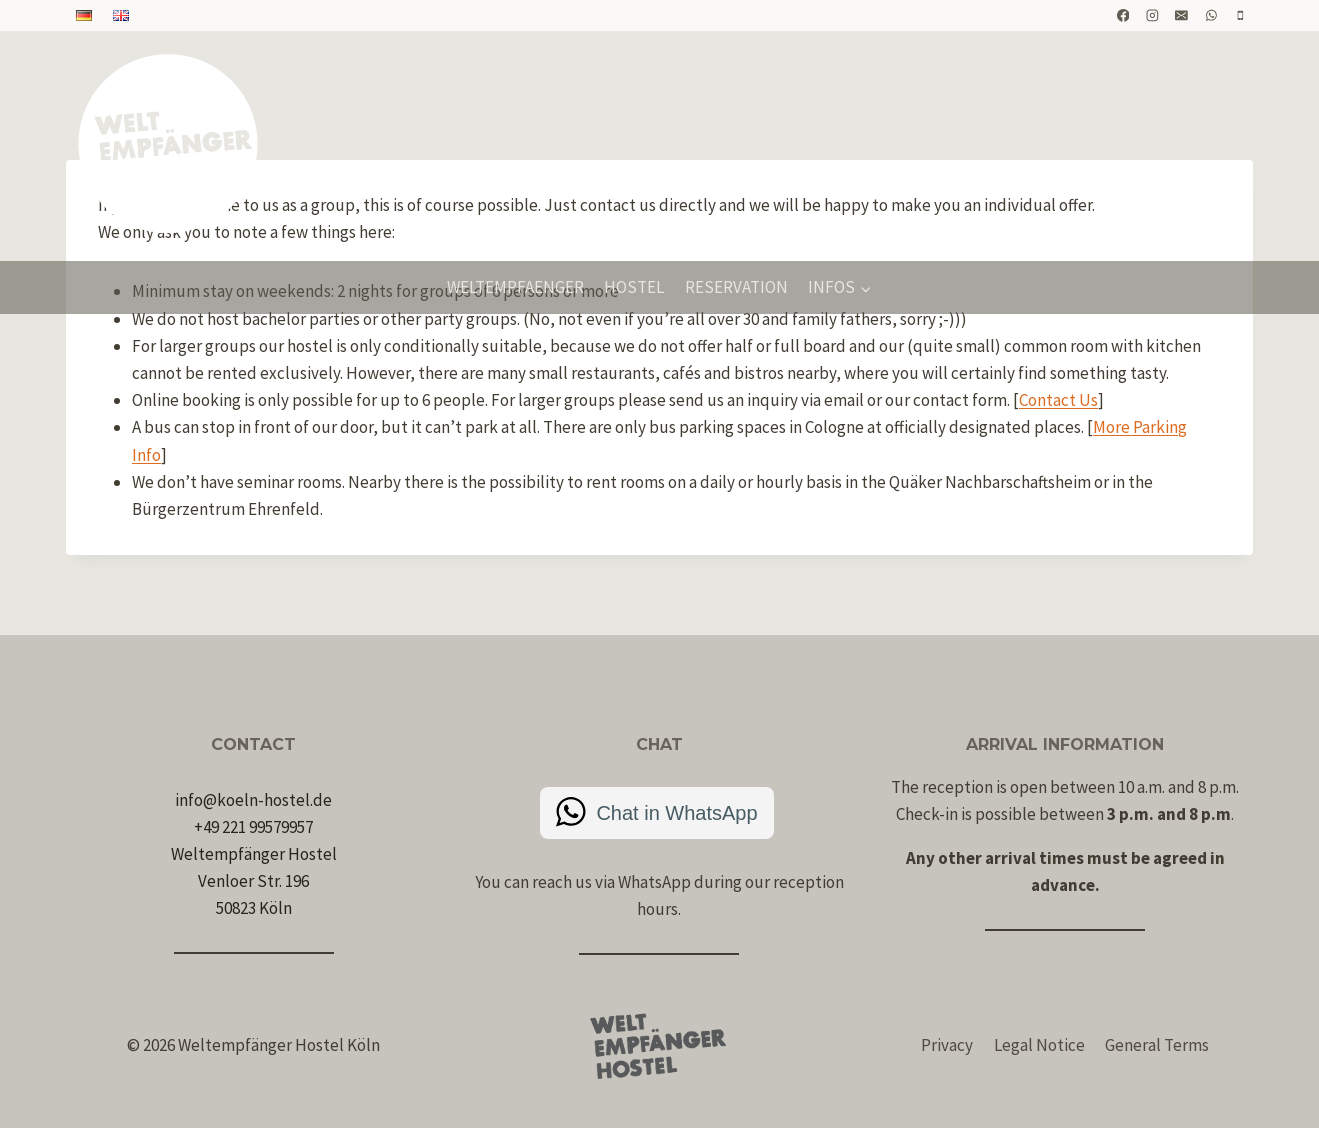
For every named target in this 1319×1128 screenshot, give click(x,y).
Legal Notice (1039, 1045)
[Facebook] (1123, 16)
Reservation (736, 287)
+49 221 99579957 (253, 827)
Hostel (634, 287)
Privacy (947, 1045)
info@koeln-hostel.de (253, 800)
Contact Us (1058, 400)
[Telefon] (1241, 16)
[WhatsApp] (1211, 16)
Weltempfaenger (515, 287)
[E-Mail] (1182, 16)
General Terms (1157, 1045)
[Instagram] (1153, 16)
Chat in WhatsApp (676, 813)
